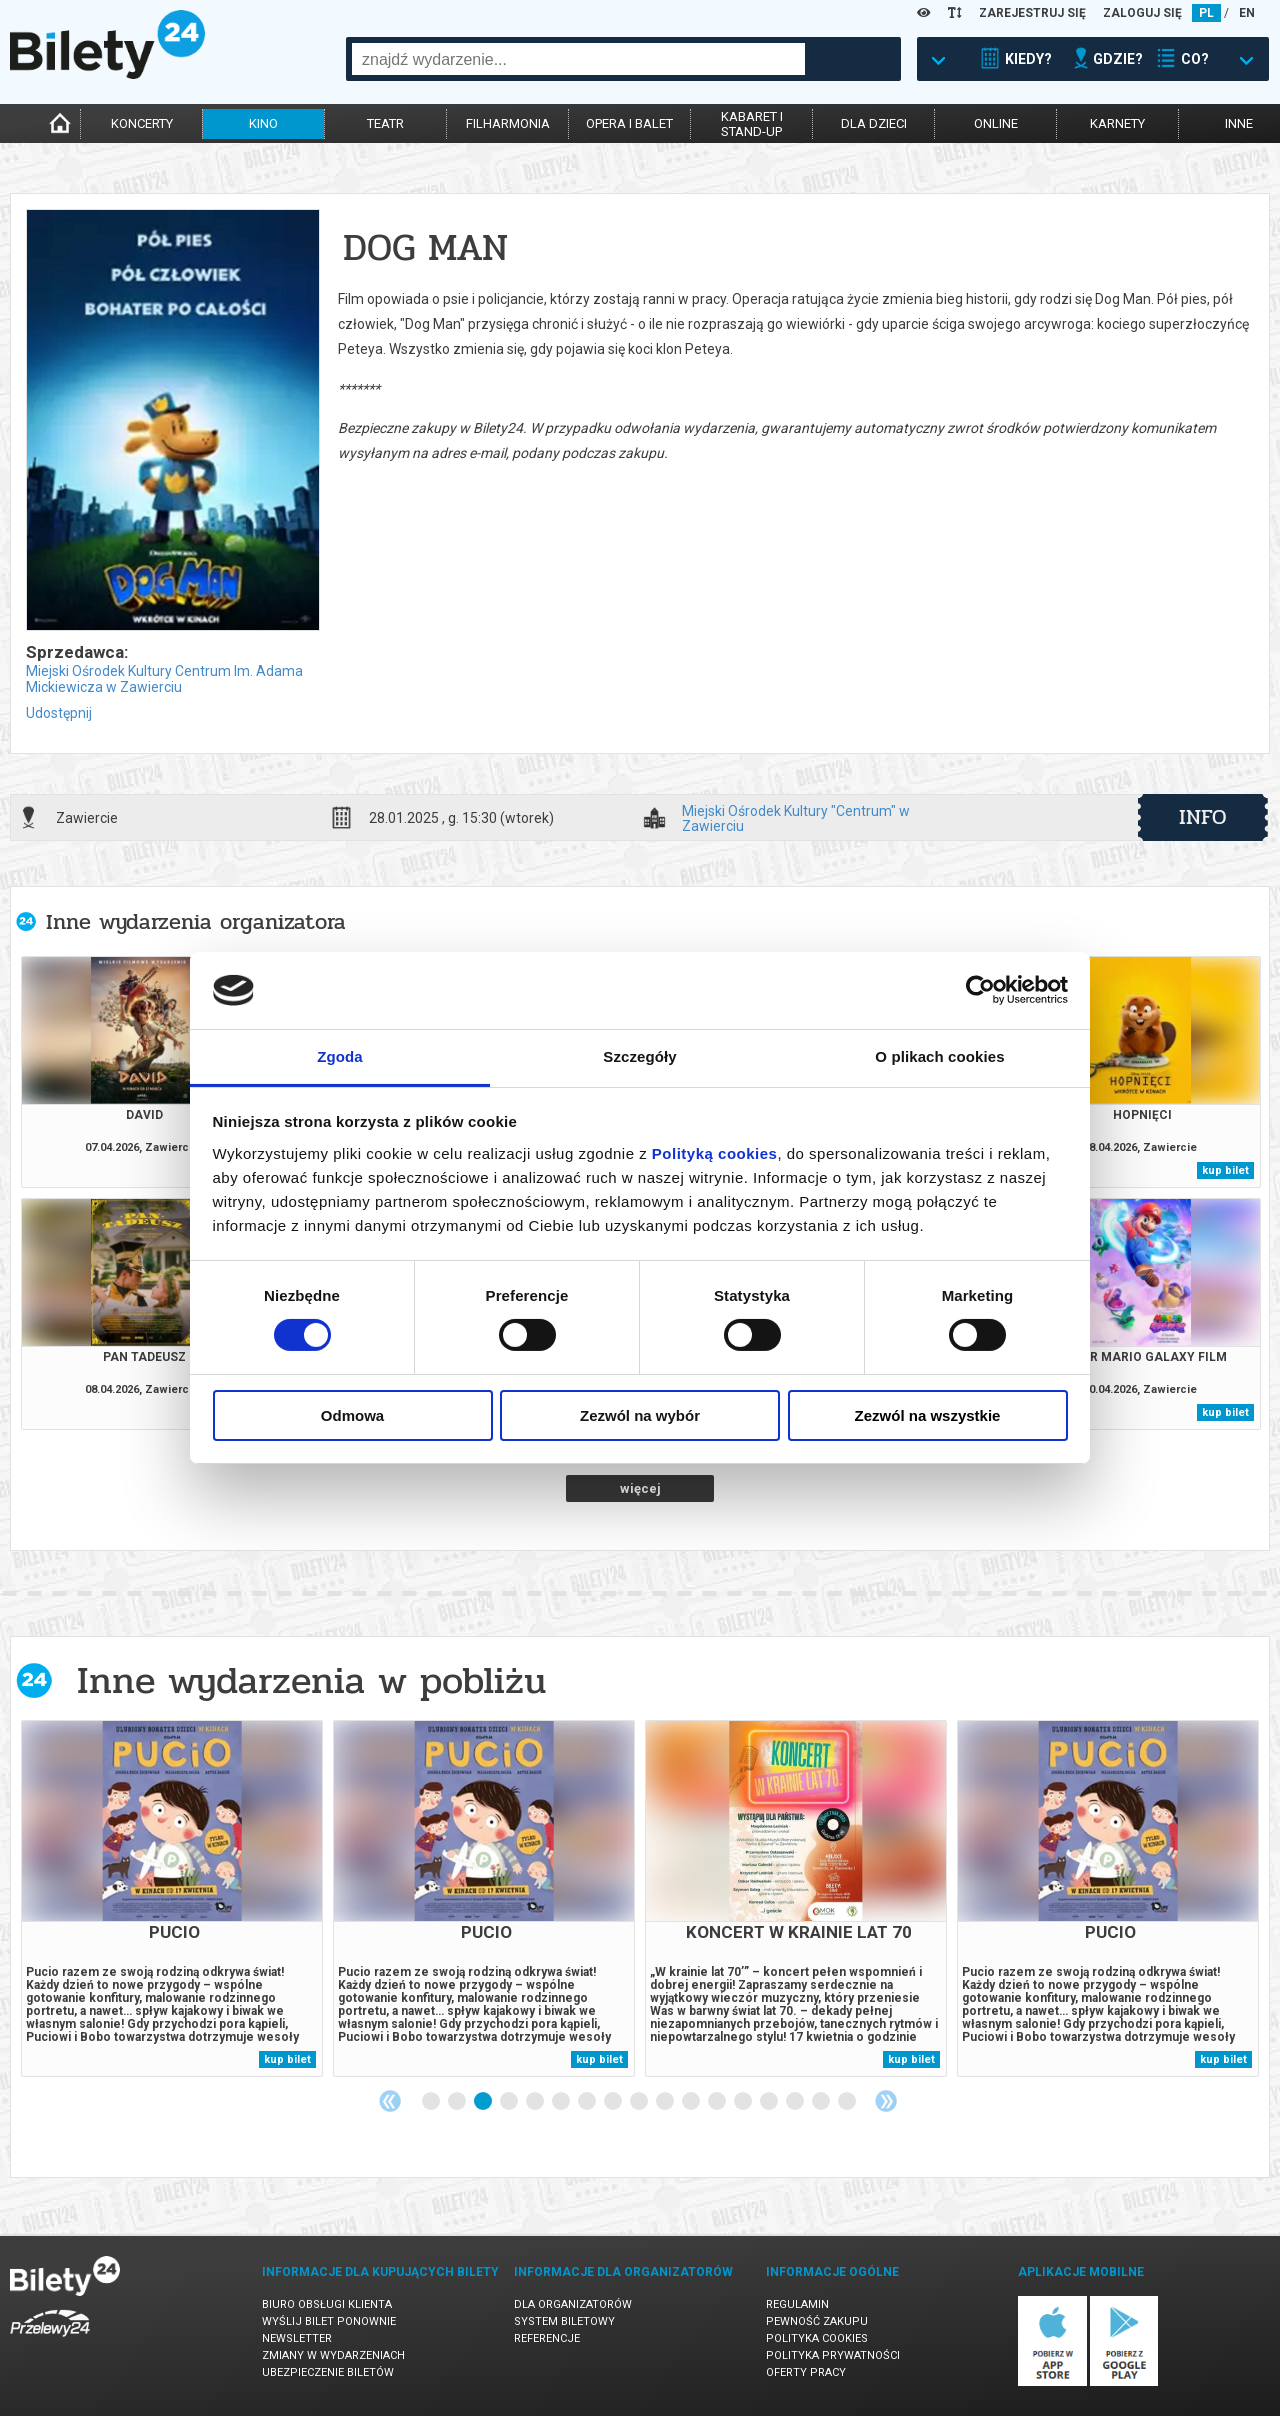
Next (886, 2101)
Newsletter (297, 2338)
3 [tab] (484, 2102)
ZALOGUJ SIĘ (1142, 13)
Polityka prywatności (833, 2355)
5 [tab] (536, 2102)
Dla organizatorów (573, 2304)
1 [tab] (432, 2102)
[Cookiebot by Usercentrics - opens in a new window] (980, 990)
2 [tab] (458, 2102)
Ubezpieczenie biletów (328, 2372)
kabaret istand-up (752, 124)
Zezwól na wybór (640, 1415)
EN (1247, 13)
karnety (1117, 123)
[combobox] (578, 59)
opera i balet (629, 123)
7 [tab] (588, 2102)
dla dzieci (874, 123)
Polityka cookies (817, 2338)
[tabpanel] (172, 1898)
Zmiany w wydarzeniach (333, 2355)
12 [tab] (718, 2102)
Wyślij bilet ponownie (329, 2321)
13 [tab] (744, 2102)
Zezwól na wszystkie (928, 1415)
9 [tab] (640, 2102)
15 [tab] (796, 2102)
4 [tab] (510, 2102)
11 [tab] (692, 2102)
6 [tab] (562, 2102)
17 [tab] (848, 2102)
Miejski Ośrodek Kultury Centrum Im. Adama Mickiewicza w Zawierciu (164, 679)
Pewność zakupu (817, 2321)
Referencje (547, 2338)
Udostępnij (59, 713)
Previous (390, 2101)
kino (263, 123)
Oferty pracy (806, 2372)
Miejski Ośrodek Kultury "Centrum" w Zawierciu (796, 818)
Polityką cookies (715, 1153)
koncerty (142, 123)
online (996, 123)
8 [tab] (614, 2102)
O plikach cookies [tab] (939, 1056)
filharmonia (508, 123)
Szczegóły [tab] (639, 1056)
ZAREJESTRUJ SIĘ (1032, 13)
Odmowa (352, 1415)
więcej (640, 1488)
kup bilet (1225, 1170)
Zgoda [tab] (340, 1056)
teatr (385, 123)
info (1203, 817)
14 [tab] (770, 2102)
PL (1206, 13)
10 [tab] (666, 2102)
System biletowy (564, 2321)
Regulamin (797, 2304)
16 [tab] (822, 2102)
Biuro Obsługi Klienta (327, 2304)
